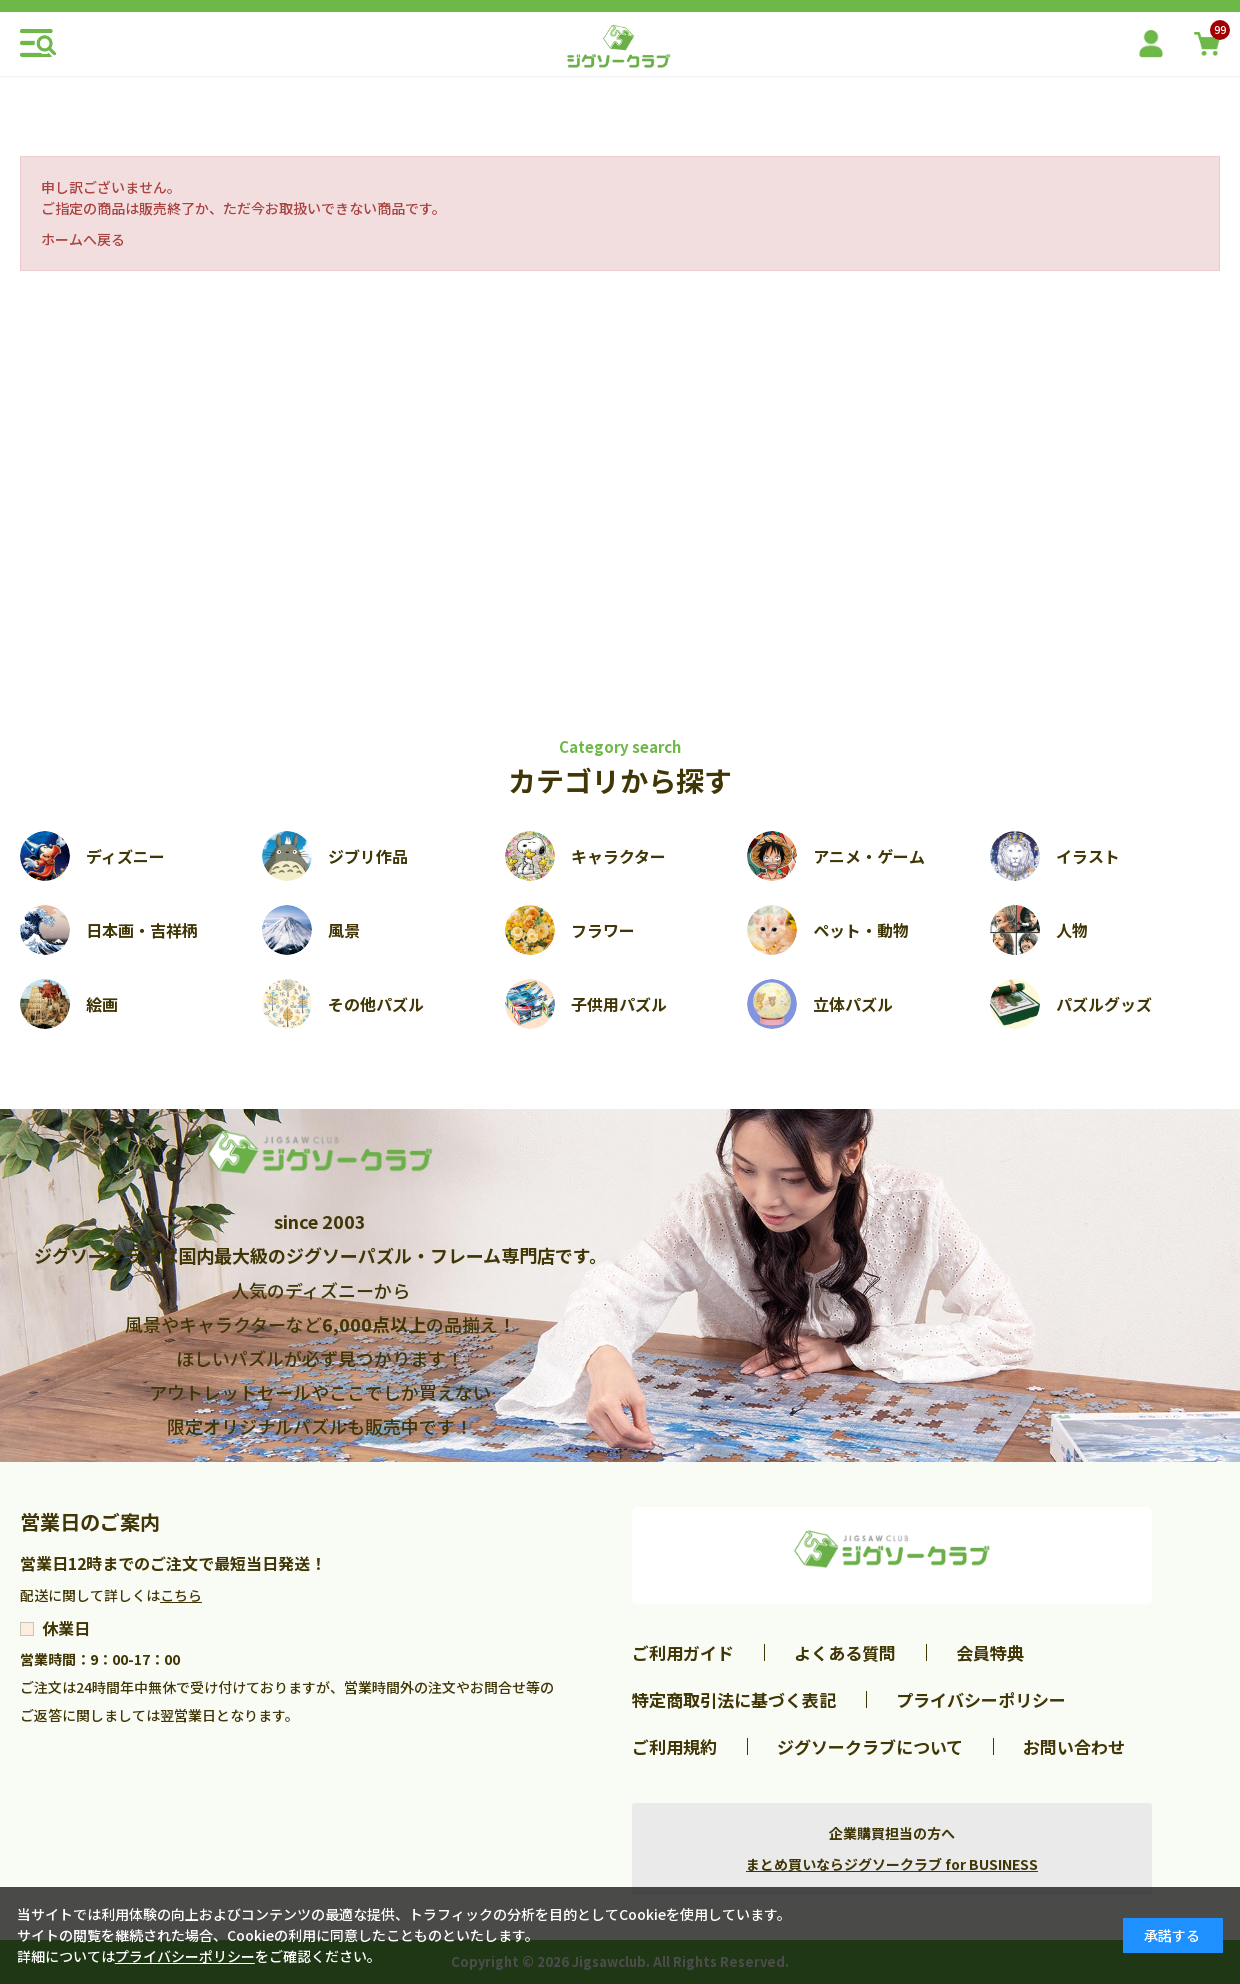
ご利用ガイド (683, 1652)
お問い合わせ (1074, 1746)
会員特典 (990, 1652)
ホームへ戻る (83, 239)
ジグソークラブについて (870, 1746)
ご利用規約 (674, 1746)
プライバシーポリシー (981, 1699)
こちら (181, 1595)
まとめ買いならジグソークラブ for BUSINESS (892, 1864)
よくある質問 (845, 1652)
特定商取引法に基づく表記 (734, 1699)
